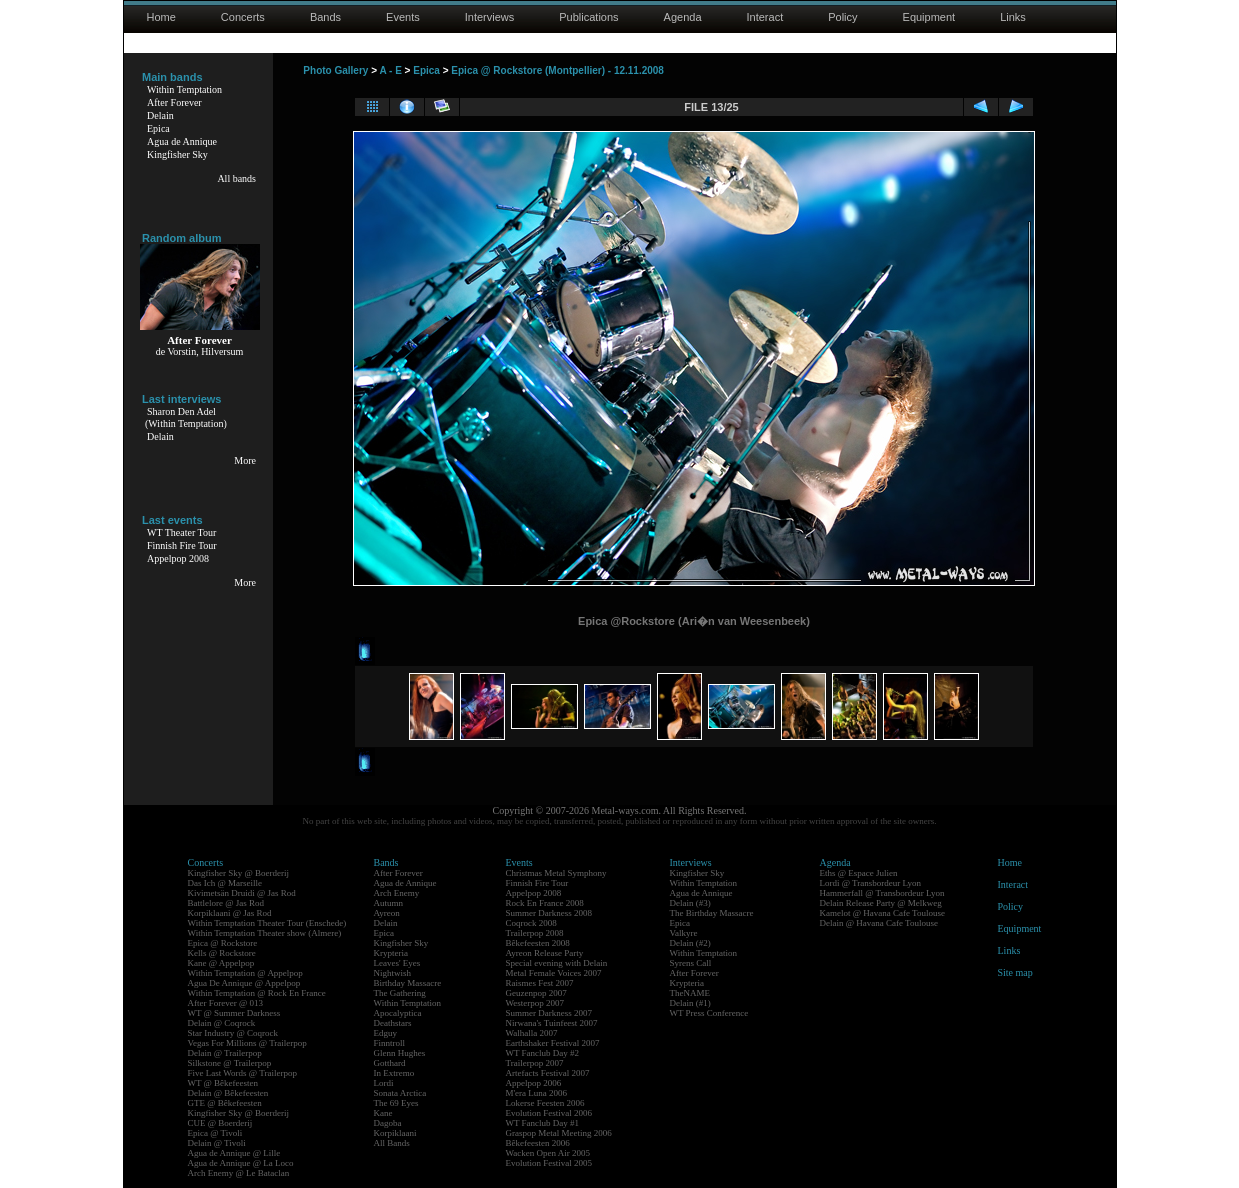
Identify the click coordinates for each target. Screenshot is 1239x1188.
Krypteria (391, 953)
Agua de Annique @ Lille (234, 1153)
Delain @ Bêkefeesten (228, 1093)
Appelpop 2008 (178, 558)
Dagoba (388, 1123)
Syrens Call (691, 963)
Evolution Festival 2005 (549, 1163)
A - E (390, 70)
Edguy (386, 1033)
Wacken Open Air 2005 (548, 1153)
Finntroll (390, 1043)
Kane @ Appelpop (221, 963)
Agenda (683, 17)
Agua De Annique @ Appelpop (244, 983)
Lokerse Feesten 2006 (545, 1103)
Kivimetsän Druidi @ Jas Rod (242, 893)
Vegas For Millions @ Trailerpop (247, 1043)
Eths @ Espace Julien (859, 873)
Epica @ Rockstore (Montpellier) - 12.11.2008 (557, 70)
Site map (1015, 972)
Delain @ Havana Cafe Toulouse (879, 923)
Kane (383, 1113)
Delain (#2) (690, 943)
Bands (325, 17)
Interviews (490, 17)
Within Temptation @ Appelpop (245, 973)
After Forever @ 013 (226, 1003)
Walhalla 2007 (532, 1033)
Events (403, 17)
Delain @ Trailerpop (225, 1053)
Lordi (384, 1083)
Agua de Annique (182, 141)
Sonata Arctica (400, 1093)
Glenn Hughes (400, 1053)
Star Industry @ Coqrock (233, 1033)
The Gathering (400, 993)
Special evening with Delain (557, 963)
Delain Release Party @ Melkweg (881, 903)
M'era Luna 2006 (537, 1093)
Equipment (929, 17)
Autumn (389, 903)
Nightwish (393, 973)
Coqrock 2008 (531, 923)
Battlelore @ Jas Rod (226, 903)
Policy (842, 17)
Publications (588, 17)
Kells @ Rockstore (222, 953)
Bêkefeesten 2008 (538, 943)
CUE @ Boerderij (220, 1123)
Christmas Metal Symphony (556, 873)
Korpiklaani (395, 1133)
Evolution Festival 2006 (549, 1113)
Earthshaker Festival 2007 (553, 1043)
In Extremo (394, 1073)
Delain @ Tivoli (217, 1143)
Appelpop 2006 (534, 1083)
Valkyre (684, 933)
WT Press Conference (709, 1013)
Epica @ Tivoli (215, 1133)
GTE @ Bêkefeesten (225, 1103)
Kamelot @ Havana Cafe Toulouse (882, 913)
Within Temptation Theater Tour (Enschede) (267, 923)
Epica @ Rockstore (223, 943)
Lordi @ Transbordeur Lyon (871, 883)
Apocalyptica (398, 1013)
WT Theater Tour (181, 532)
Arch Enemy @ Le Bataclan (239, 1173)
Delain (160, 115)
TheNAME (690, 993)
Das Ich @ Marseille (225, 883)
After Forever (174, 102)
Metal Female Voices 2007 (554, 973)
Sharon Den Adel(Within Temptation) (186, 417)
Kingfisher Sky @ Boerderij (239, 873)
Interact (765, 17)
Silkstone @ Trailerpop (230, 1063)
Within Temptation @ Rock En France (257, 993)
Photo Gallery (335, 70)
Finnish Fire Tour (182, 545)
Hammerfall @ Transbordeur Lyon (882, 893)
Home (161, 17)
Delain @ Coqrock (222, 1023)
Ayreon (387, 913)
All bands (236, 178)
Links (1013, 17)
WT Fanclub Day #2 (543, 1053)
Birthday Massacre (408, 983)
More (245, 460)
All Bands (392, 1143)
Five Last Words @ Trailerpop (242, 1073)
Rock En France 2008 (545, 903)
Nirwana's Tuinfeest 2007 (552, 1023)
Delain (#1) (690, 1003)
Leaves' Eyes (397, 963)
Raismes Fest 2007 (540, 983)
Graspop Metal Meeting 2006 (559, 1133)
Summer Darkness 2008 (549, 913)
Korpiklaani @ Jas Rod (230, 913)
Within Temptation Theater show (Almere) (265, 933)
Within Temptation (184, 89)
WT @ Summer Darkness (234, 1013)
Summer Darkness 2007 (549, 1013)
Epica (158, 128)
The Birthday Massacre (712, 913)
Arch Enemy (397, 893)
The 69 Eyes (396, 1103)
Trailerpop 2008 (535, 933)
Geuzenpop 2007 (536, 993)
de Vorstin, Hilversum (200, 351)
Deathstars (393, 1023)
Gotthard (390, 1063)
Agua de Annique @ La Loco (241, 1163)
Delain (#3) (690, 903)
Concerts (243, 17)
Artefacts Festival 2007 (548, 1073)
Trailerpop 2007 (535, 1063)
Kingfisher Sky (177, 154)
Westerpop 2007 (535, 1003)
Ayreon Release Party (545, 953)
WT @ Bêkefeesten (223, 1083)
